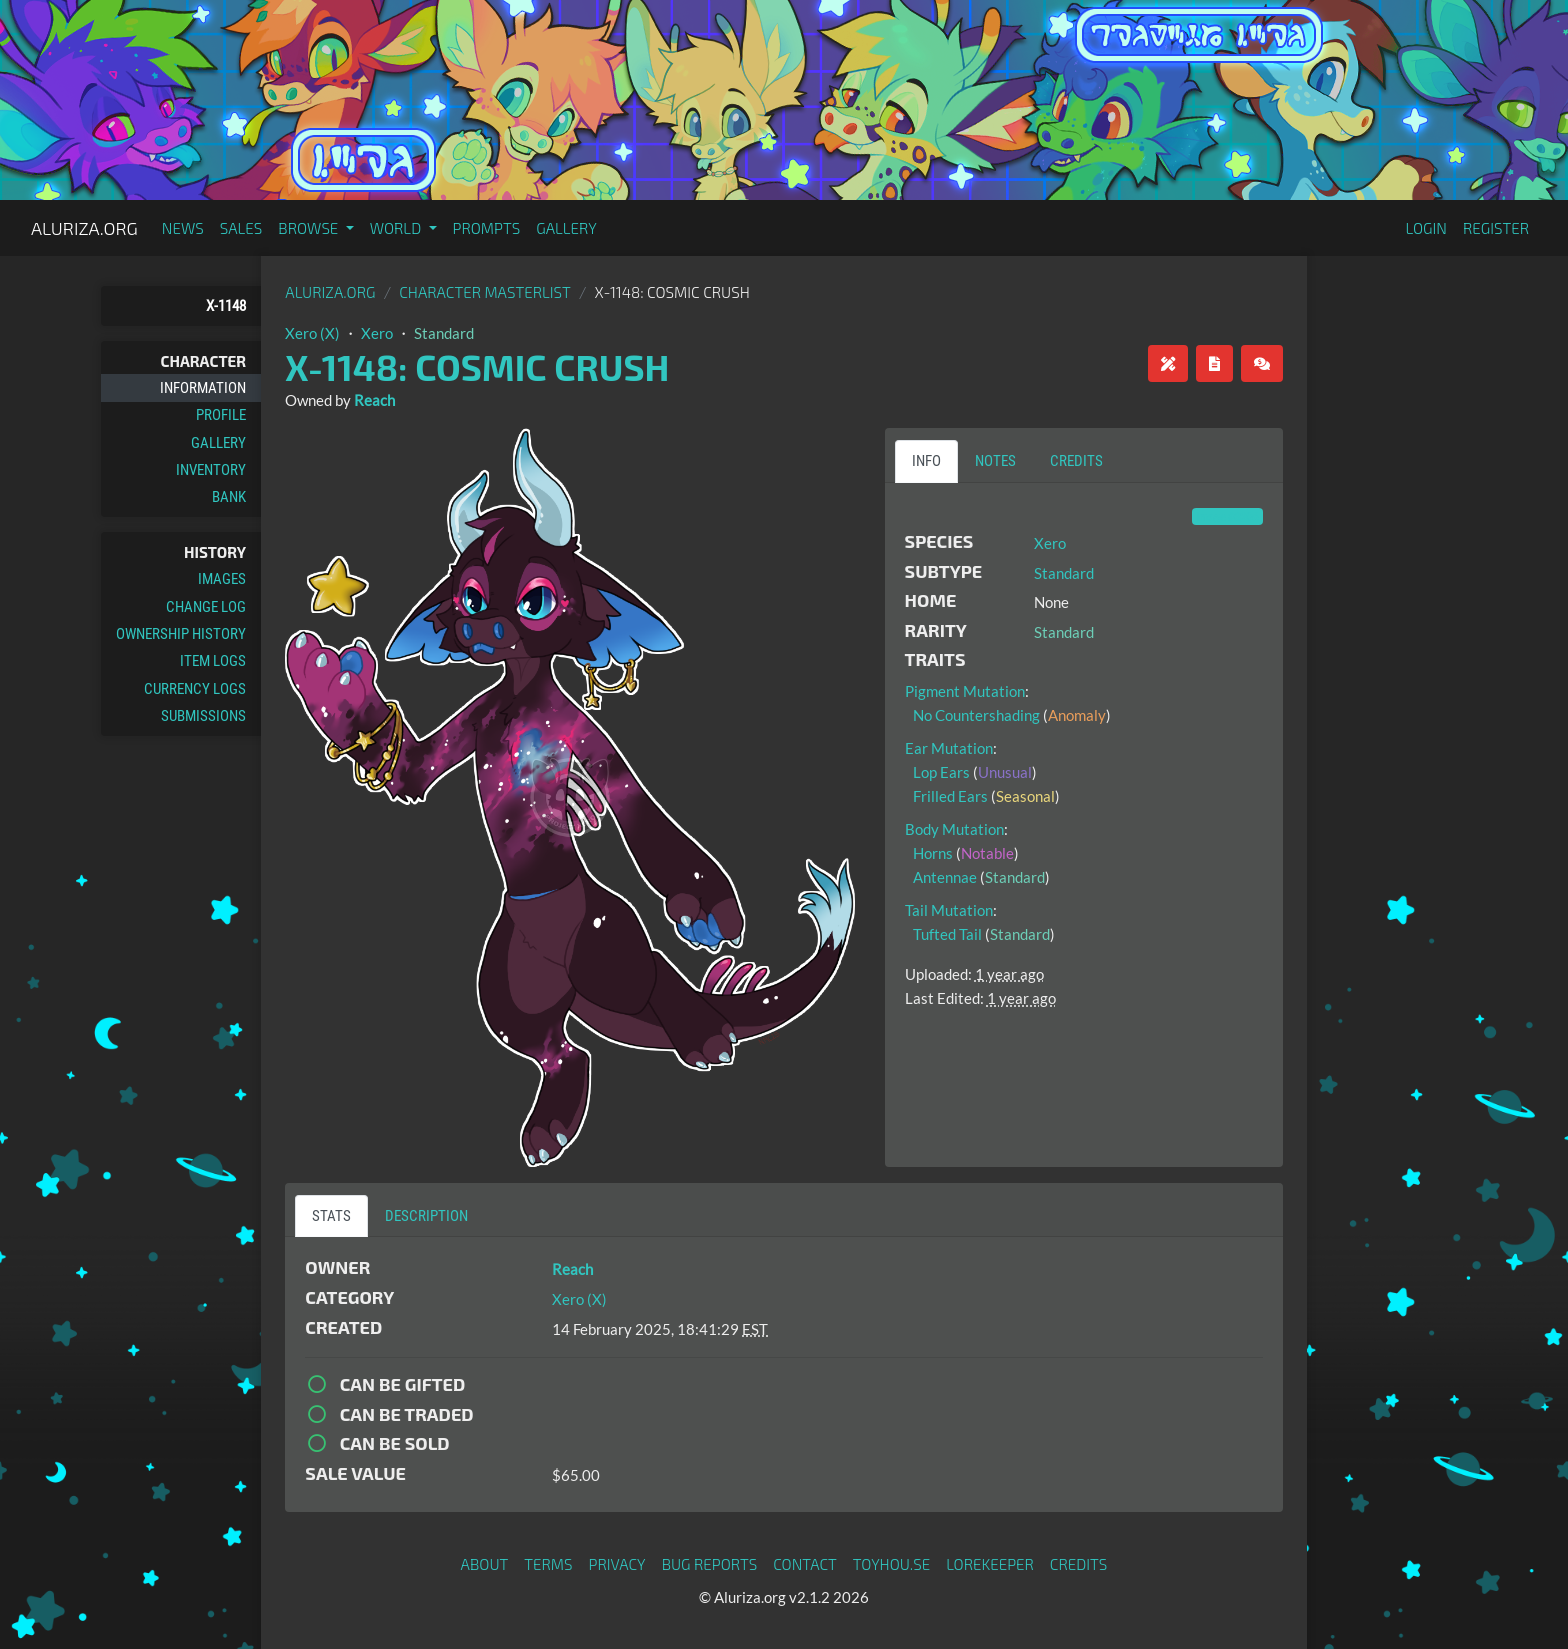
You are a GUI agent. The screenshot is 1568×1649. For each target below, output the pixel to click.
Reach (374, 400)
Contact (805, 1564)
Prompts (487, 228)
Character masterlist (485, 292)
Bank (229, 497)
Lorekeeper (990, 1564)
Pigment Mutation (965, 691)
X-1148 (226, 306)
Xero (377, 333)
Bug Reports (710, 1564)
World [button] (397, 228)
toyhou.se (891, 1564)
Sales (241, 228)
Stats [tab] (331, 1216)
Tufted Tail (947, 934)
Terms (548, 1564)
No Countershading (976, 715)
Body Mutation (954, 829)
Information (203, 388)
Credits (1079, 1564)
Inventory (211, 470)
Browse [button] (309, 228)
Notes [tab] (995, 461)
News (183, 228)
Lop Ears (941, 772)
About (485, 1564)
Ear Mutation (949, 748)
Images (222, 579)
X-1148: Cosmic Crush (477, 366)
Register (1496, 228)
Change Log (206, 607)
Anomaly (1077, 715)
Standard (444, 333)
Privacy (617, 1564)
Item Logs (213, 661)
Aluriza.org (84, 228)
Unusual (1005, 772)
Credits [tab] (1076, 461)
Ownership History (181, 634)
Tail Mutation (949, 910)
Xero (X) (312, 333)
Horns (933, 853)
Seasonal (1025, 796)
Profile (221, 415)
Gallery (566, 228)
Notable (987, 853)
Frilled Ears (950, 796)
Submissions (203, 716)
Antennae (945, 877)
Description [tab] (426, 1216)
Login (1426, 228)
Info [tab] (926, 461)
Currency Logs (195, 689)
